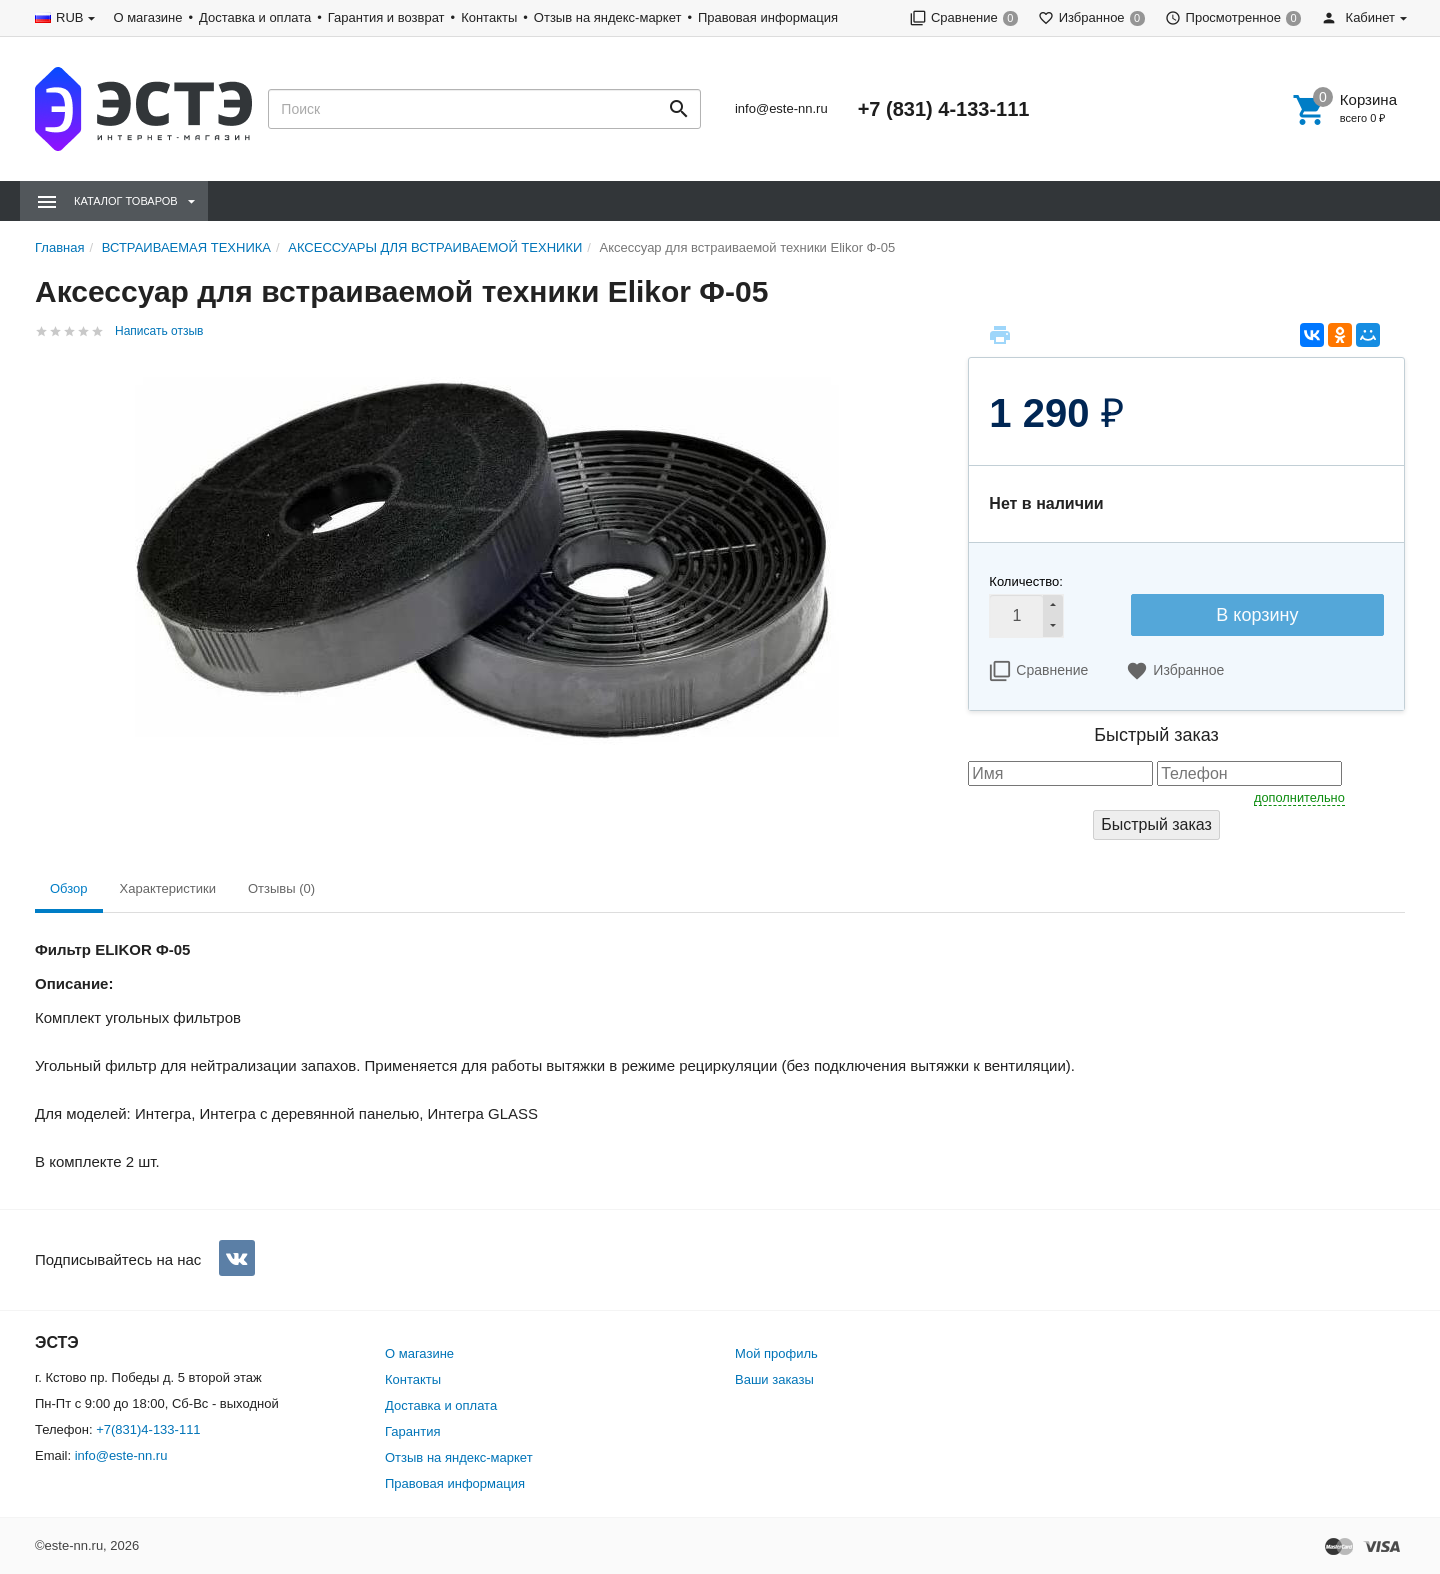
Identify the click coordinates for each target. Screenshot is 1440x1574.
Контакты (489, 17)
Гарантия (412, 1431)
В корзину (1257, 615)
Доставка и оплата (255, 17)
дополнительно (1299, 797)
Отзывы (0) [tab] (281, 888)
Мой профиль (776, 1353)
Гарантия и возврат (386, 17)
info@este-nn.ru (781, 108)
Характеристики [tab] (168, 888)
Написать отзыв (159, 331)
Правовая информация (768, 17)
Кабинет (1358, 17)
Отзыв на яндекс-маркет (608, 17)
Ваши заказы (774, 1379)
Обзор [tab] (69, 888)
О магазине (147, 17)
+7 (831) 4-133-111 (944, 109)
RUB (69, 17)
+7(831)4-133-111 (148, 1429)
